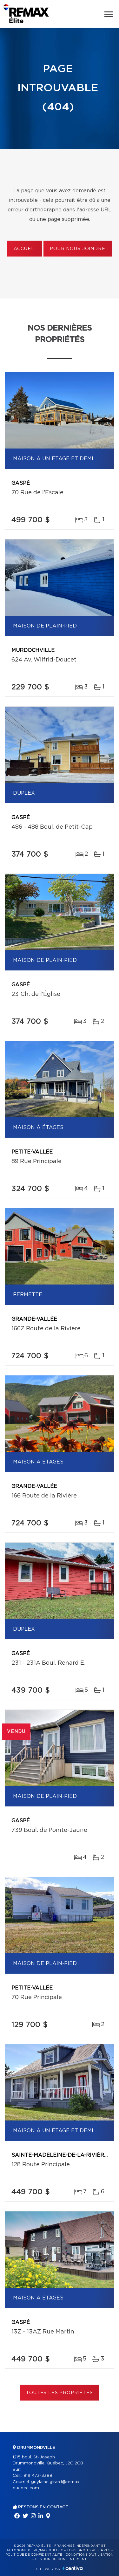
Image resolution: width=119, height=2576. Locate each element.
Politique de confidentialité (34, 2554)
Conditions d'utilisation (89, 2554)
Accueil (25, 249)
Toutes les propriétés (59, 2393)
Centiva (73, 2568)
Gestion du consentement (61, 2559)
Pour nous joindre (77, 249)
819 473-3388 (37, 2476)
